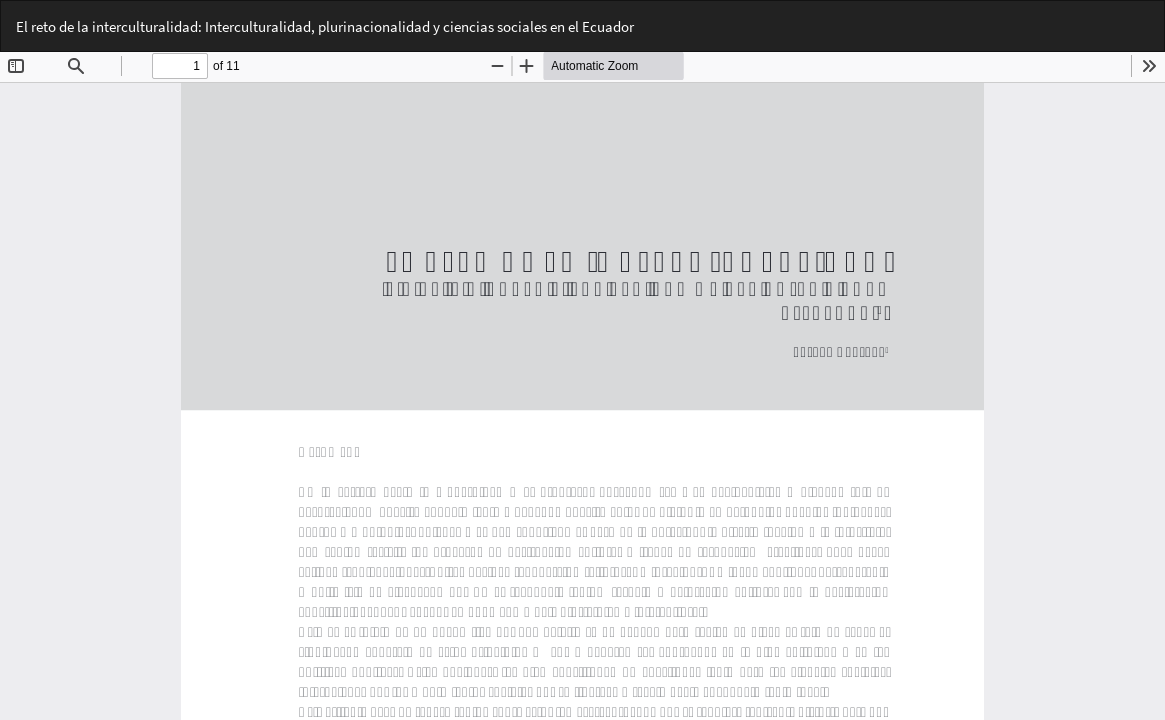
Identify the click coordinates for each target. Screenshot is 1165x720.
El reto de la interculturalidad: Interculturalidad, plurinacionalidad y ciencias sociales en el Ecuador (325, 26)
